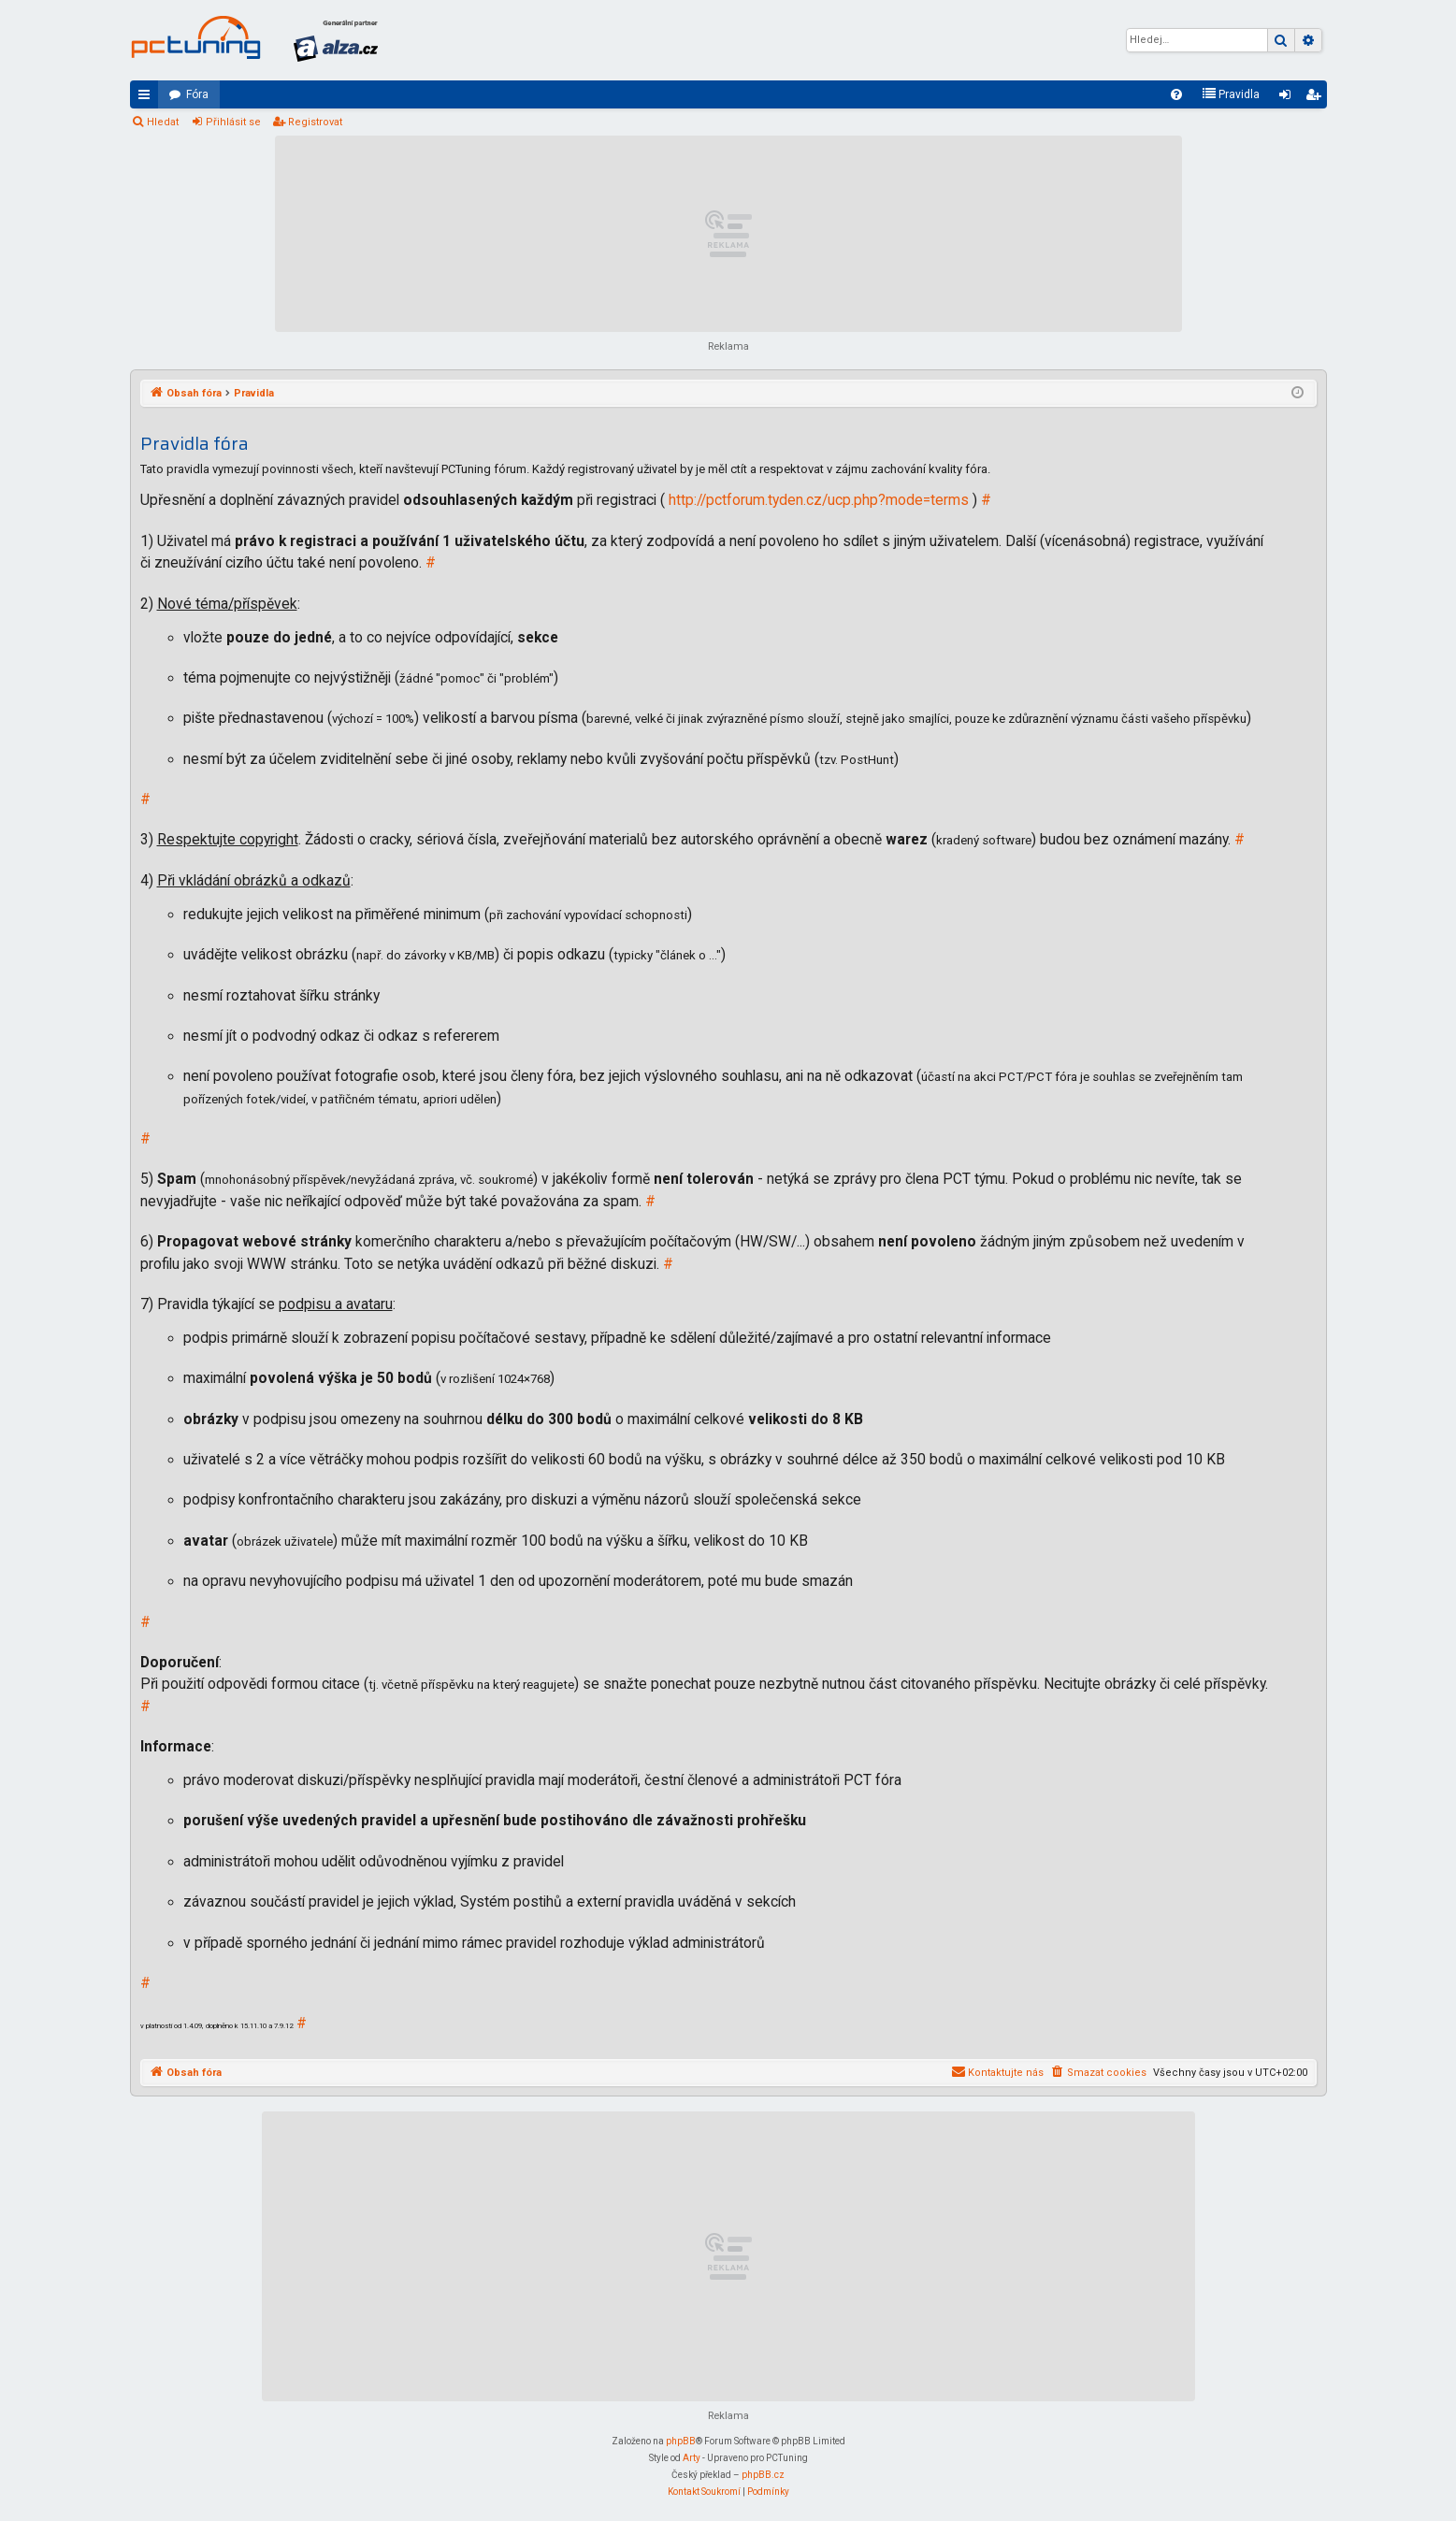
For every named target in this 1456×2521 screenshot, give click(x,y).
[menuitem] (1176, 94)
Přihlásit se (233, 122)
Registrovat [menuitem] (1316, 98)
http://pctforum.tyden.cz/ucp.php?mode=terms (819, 500)
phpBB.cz (763, 2475)
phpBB (681, 2441)
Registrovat (315, 122)
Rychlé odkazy (147, 98)
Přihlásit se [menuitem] (1288, 98)
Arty (691, 2458)
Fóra (197, 94)
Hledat (163, 122)
